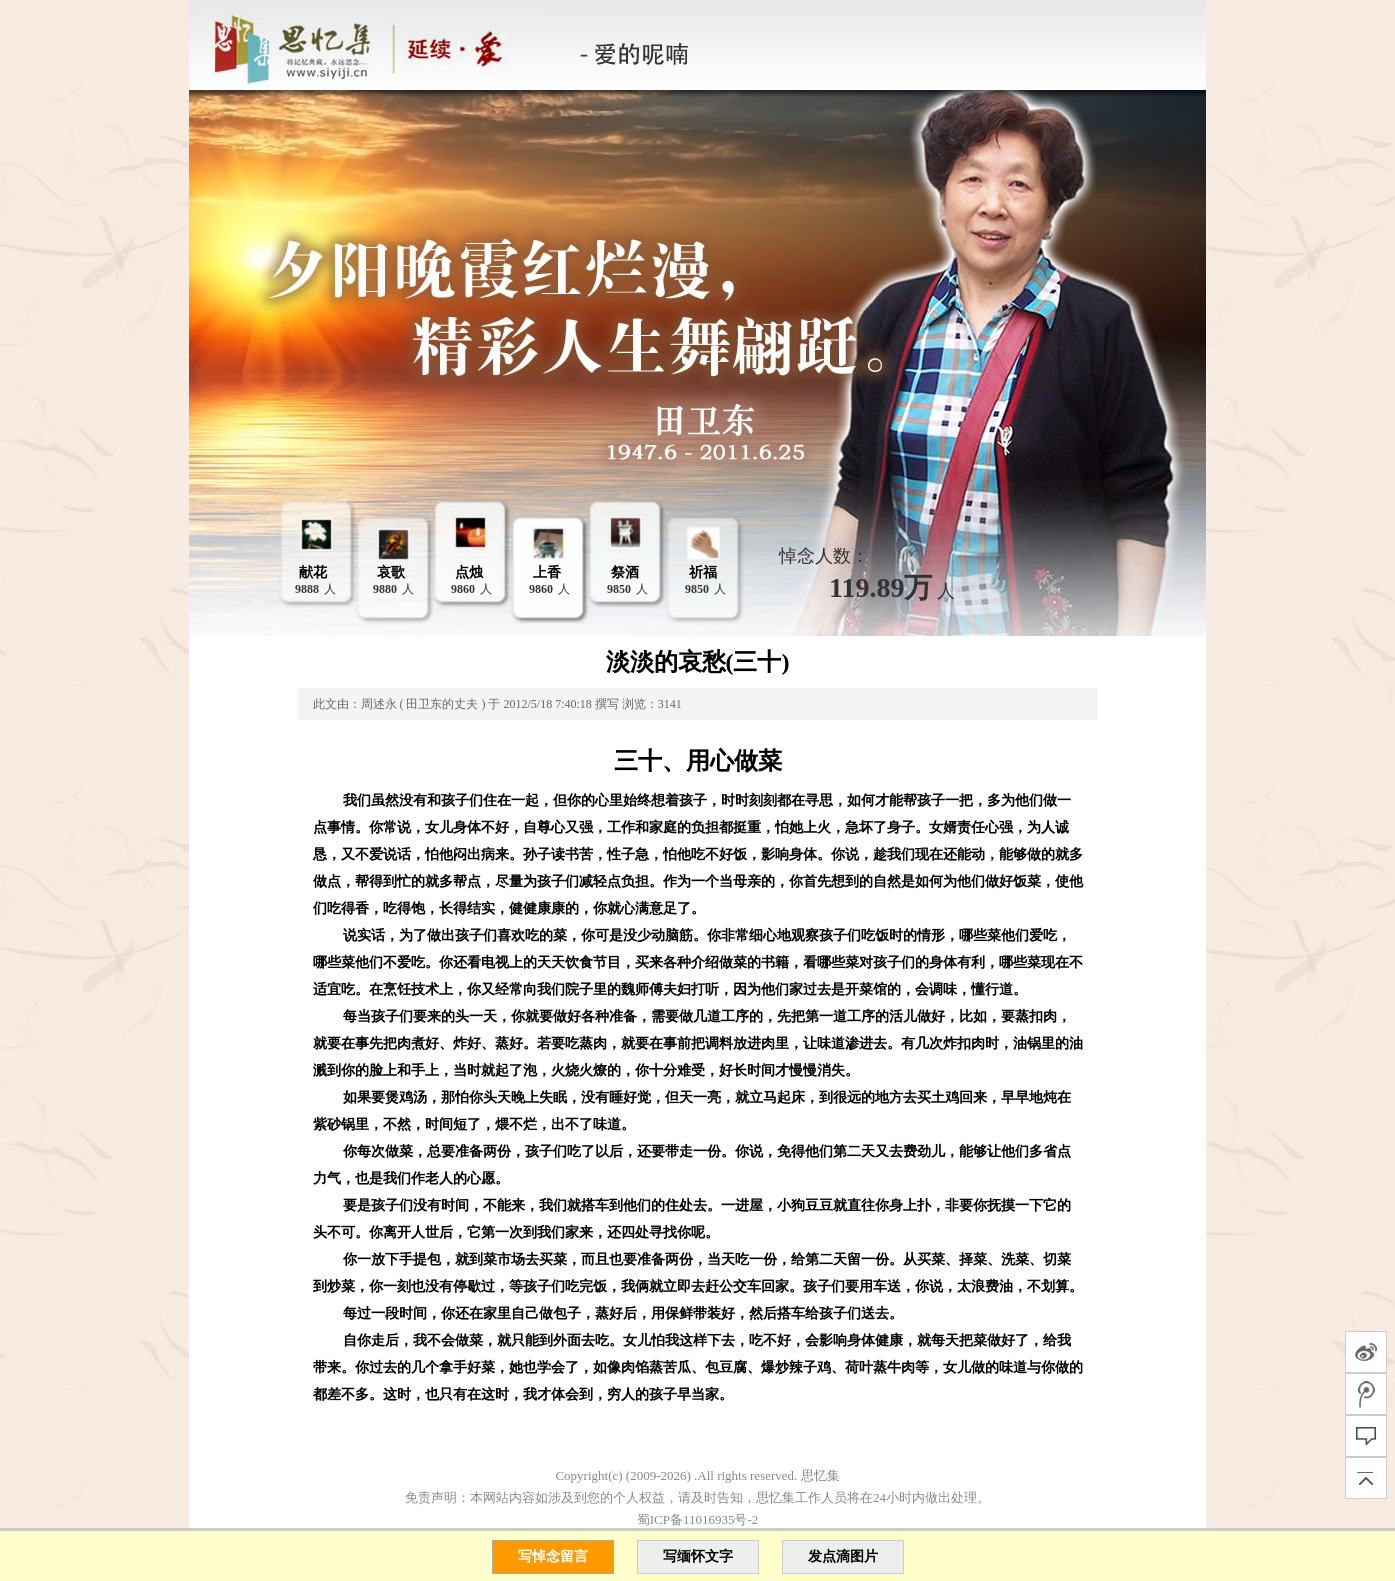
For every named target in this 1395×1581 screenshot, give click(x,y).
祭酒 (625, 572)
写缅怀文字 (698, 1556)
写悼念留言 (553, 1556)
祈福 (703, 572)
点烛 (469, 572)
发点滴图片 (843, 1556)
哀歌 (391, 572)
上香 (547, 572)
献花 (313, 572)
